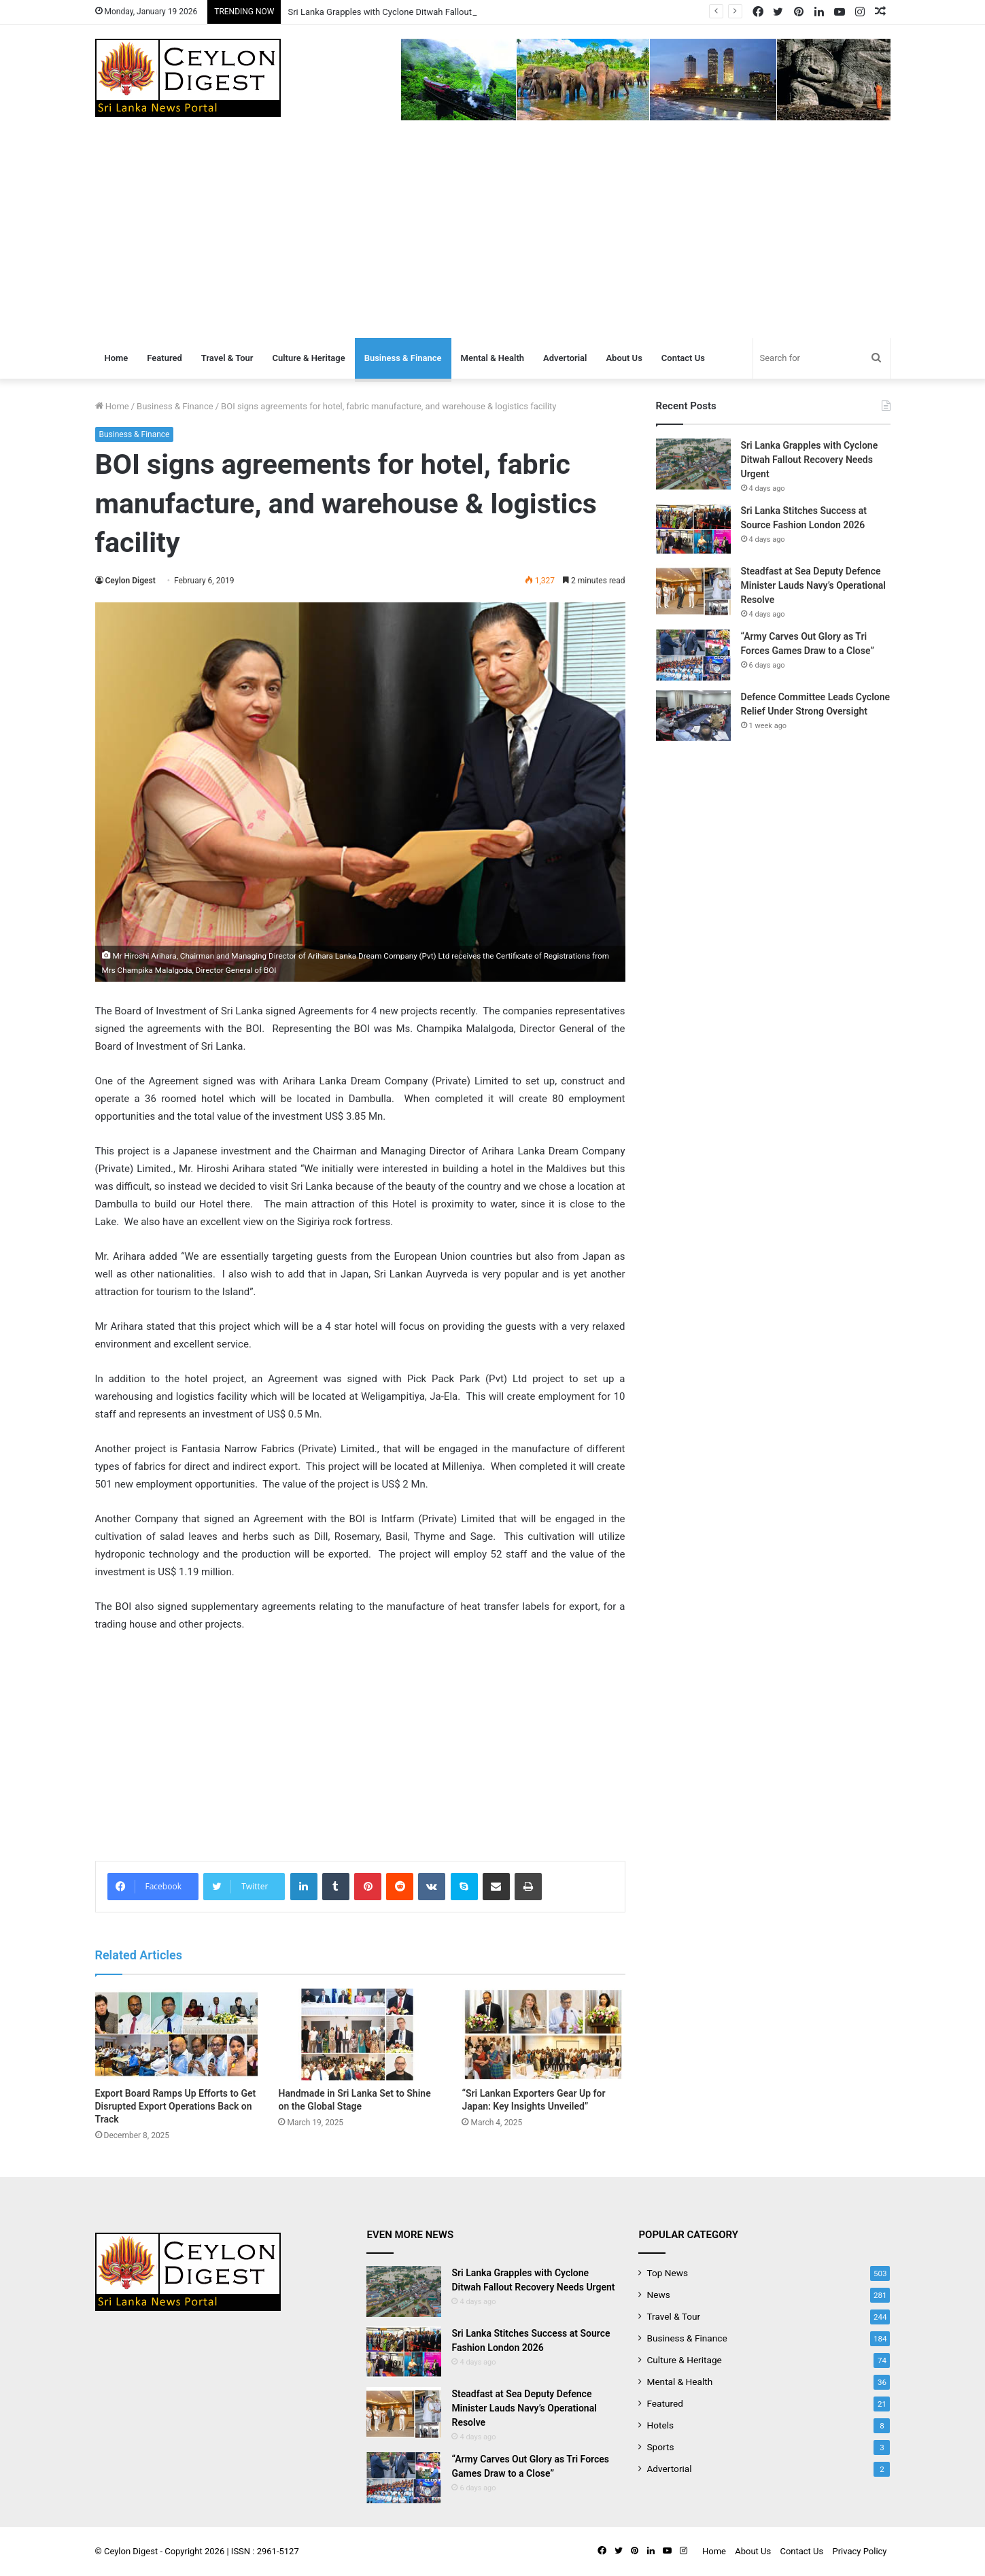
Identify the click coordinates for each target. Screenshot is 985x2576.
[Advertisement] (493, 236)
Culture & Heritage (308, 358)
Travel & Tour (227, 358)
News (658, 2294)
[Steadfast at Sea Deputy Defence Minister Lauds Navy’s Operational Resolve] (693, 589)
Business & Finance (403, 358)
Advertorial (565, 358)
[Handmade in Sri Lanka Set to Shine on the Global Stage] (359, 2034)
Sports (660, 2446)
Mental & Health (492, 358)
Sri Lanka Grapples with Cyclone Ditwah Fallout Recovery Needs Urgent (809, 459)
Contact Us (683, 358)
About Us (624, 358)
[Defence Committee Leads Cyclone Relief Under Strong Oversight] (693, 715)
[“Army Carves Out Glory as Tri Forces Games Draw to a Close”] (693, 655)
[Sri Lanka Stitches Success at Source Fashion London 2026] (693, 529)
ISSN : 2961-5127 (265, 2551)
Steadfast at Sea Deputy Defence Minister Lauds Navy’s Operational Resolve (813, 585)
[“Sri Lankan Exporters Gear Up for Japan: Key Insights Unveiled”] (543, 2034)
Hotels (660, 2425)
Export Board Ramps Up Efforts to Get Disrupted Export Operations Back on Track (175, 2106)
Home (116, 358)
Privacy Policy (859, 2551)
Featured (164, 358)
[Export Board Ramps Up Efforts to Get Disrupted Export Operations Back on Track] (176, 2034)
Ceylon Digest (130, 580)
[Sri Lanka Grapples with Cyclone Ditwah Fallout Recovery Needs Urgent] (693, 464)
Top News (667, 2272)
